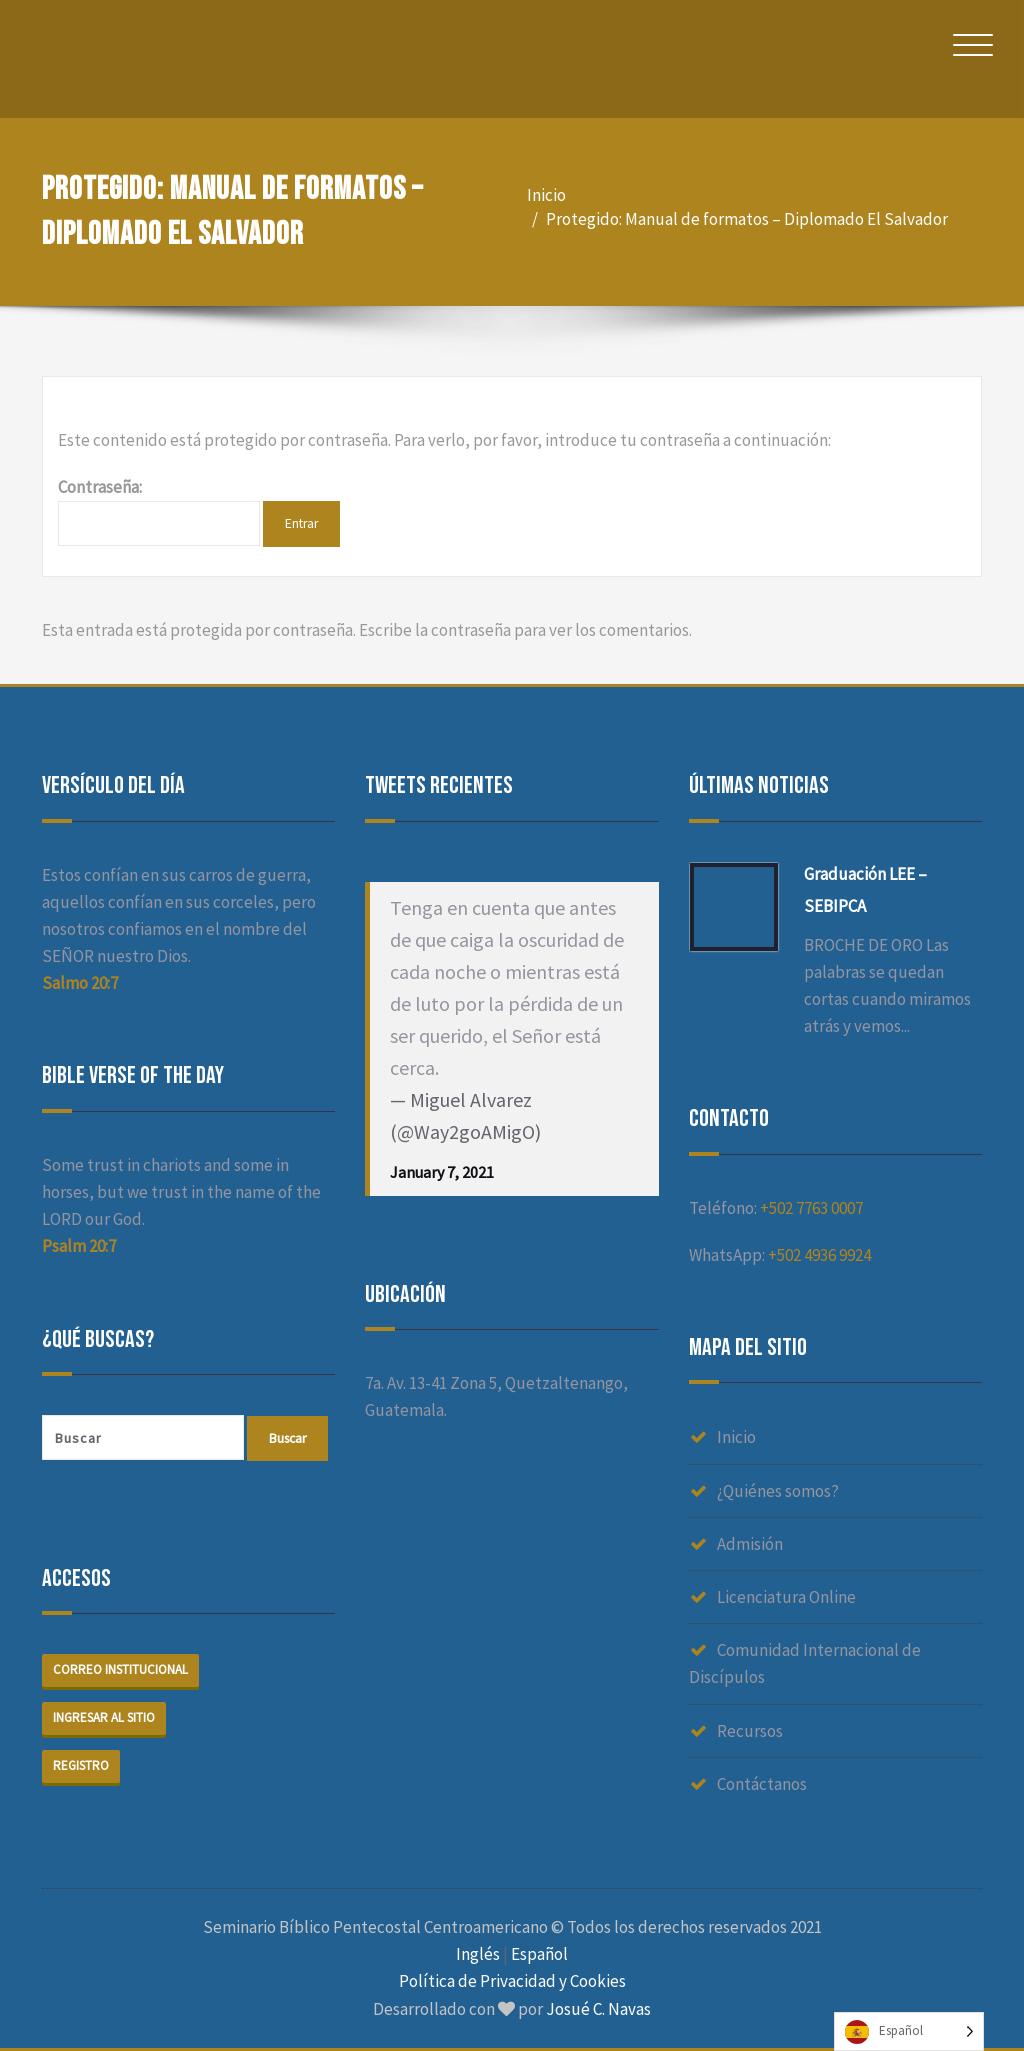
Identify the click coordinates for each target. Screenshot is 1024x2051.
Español (539, 1954)
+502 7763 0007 (811, 1208)
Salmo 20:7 (80, 983)
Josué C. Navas (598, 2009)
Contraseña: (159, 511)
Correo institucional (120, 1670)
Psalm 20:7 (79, 1246)
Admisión (750, 1544)
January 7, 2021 (442, 1172)
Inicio (546, 195)
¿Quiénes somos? (778, 1491)
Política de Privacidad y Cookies (512, 1981)
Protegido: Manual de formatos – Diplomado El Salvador (747, 219)
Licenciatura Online (786, 1597)
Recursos (750, 1731)
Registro (81, 1766)
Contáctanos (762, 1784)
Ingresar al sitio (104, 1718)
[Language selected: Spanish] (909, 2031)
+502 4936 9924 (819, 1255)
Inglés (478, 1954)
